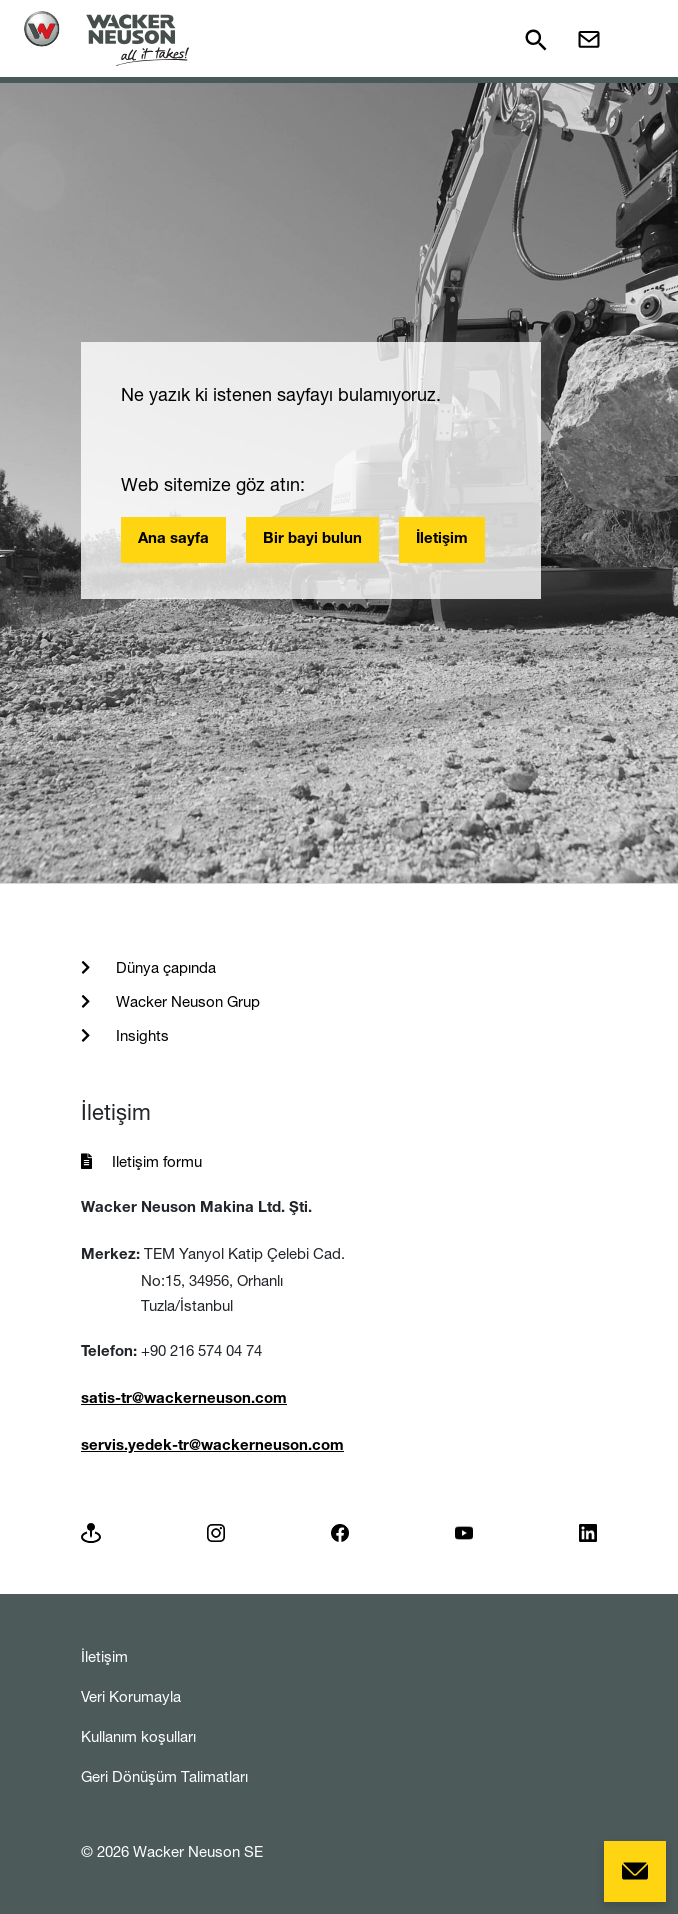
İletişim (442, 539)
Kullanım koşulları (138, 1736)
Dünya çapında (164, 967)
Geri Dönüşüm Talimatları (164, 1776)
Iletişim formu (157, 1161)
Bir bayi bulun (312, 539)
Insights (140, 1035)
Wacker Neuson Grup (186, 1001)
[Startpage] (106, 38)
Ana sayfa (173, 539)
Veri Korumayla (131, 1696)
